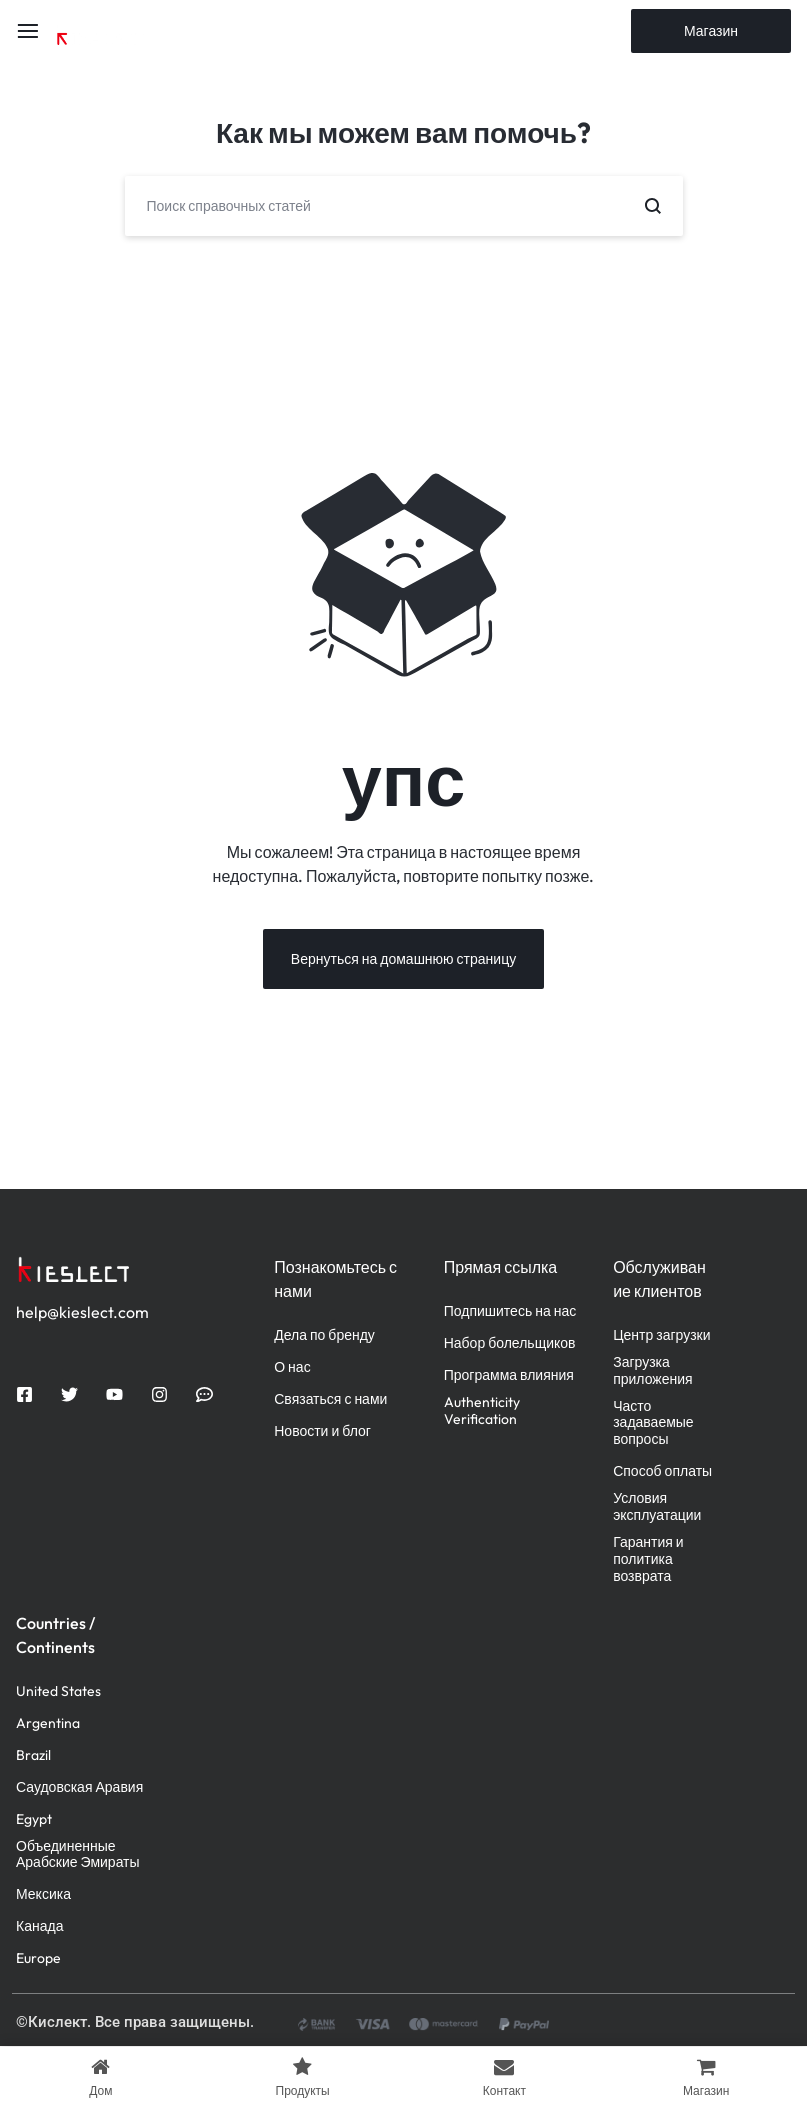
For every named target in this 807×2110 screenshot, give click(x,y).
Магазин (711, 31)
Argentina (48, 1724)
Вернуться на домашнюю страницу (403, 960)
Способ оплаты (662, 1472)
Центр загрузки (661, 1336)
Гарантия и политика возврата (648, 1560)
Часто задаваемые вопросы (653, 1424)
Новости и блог (322, 1432)
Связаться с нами (330, 1400)
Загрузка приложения (652, 1372)
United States (58, 1692)
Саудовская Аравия (79, 1788)
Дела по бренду (324, 1336)
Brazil (33, 1756)
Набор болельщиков (510, 1344)
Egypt (34, 1820)
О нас (292, 1368)
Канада (39, 1927)
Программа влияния (509, 1376)
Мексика (43, 1895)
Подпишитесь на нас (510, 1312)
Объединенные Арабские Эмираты (78, 1856)
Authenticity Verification (482, 1412)
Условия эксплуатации (657, 1508)
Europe (38, 1959)
